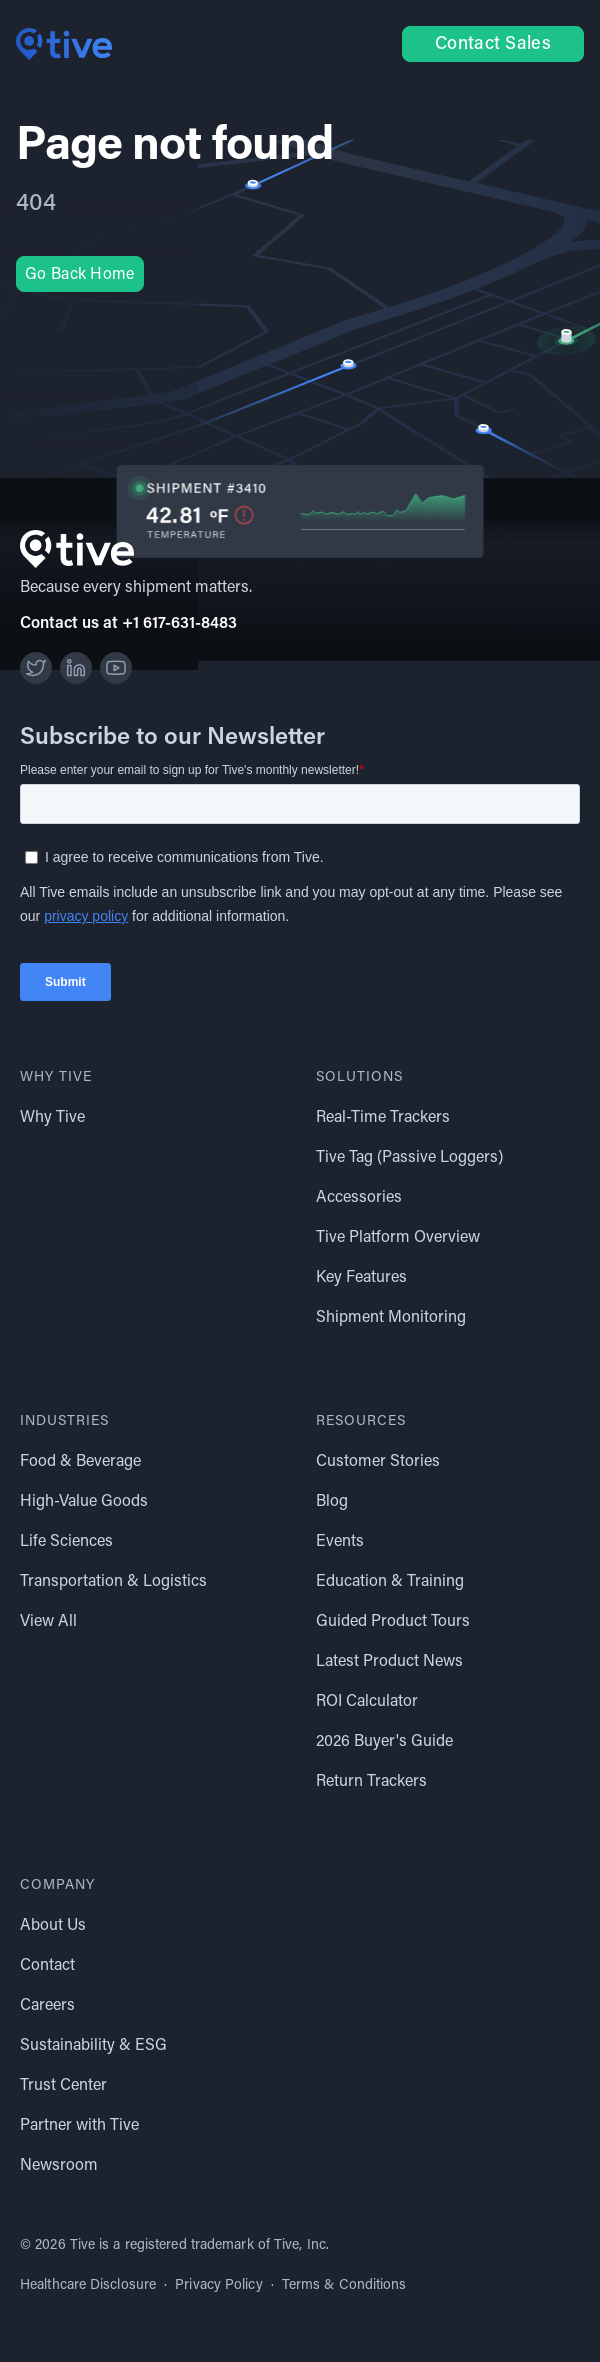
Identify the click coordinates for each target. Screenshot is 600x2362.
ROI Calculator (367, 1702)
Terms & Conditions (344, 2286)
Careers (47, 2006)
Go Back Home (80, 275)
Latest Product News (389, 1662)
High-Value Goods (84, 1502)
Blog (332, 1502)
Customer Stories (378, 1462)
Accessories (359, 1198)
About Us (53, 1926)
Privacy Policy (218, 2286)
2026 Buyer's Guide (384, 1742)
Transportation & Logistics (113, 1582)
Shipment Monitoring (391, 1318)
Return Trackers (371, 1782)
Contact (47, 1966)
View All (48, 1622)
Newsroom (59, 2166)
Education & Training (390, 1582)
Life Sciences (66, 1542)
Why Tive (52, 1118)
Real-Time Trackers (383, 1118)
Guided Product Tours (393, 1622)
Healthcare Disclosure (88, 2286)
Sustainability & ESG (93, 2046)
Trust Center (63, 2086)
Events (340, 1542)
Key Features (361, 1278)
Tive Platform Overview (398, 1238)
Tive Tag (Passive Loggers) (409, 1158)
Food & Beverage (80, 1462)
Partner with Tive (79, 2126)
